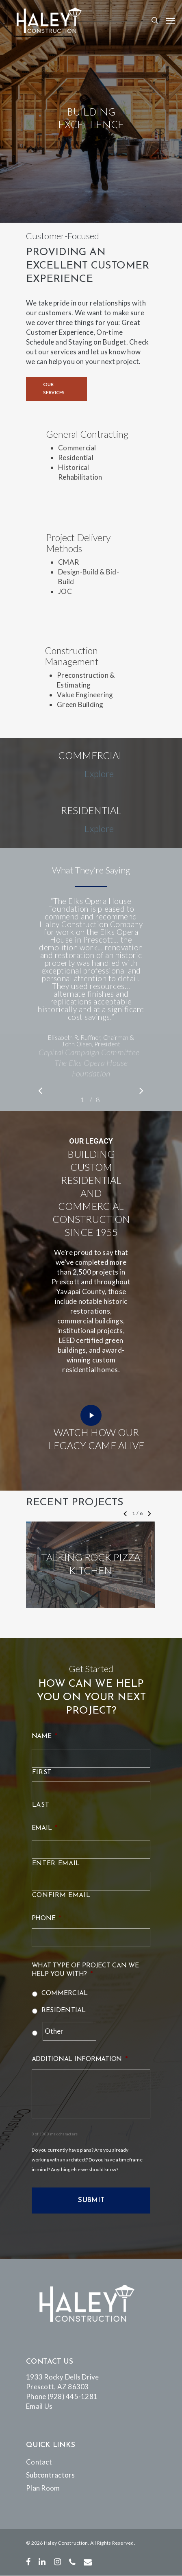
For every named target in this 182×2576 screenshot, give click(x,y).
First (42, 1772)
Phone (46, 1918)
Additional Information (80, 2059)
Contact (39, 2462)
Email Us (39, 2406)
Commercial (64, 1993)
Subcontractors (50, 2475)
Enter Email (56, 1863)
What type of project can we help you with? (85, 1970)
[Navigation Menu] (170, 20)
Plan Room (43, 2488)
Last (41, 1805)
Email (45, 1828)
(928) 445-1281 (73, 2396)
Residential (63, 2010)
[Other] (70, 2031)
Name (44, 1736)
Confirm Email (61, 1895)
